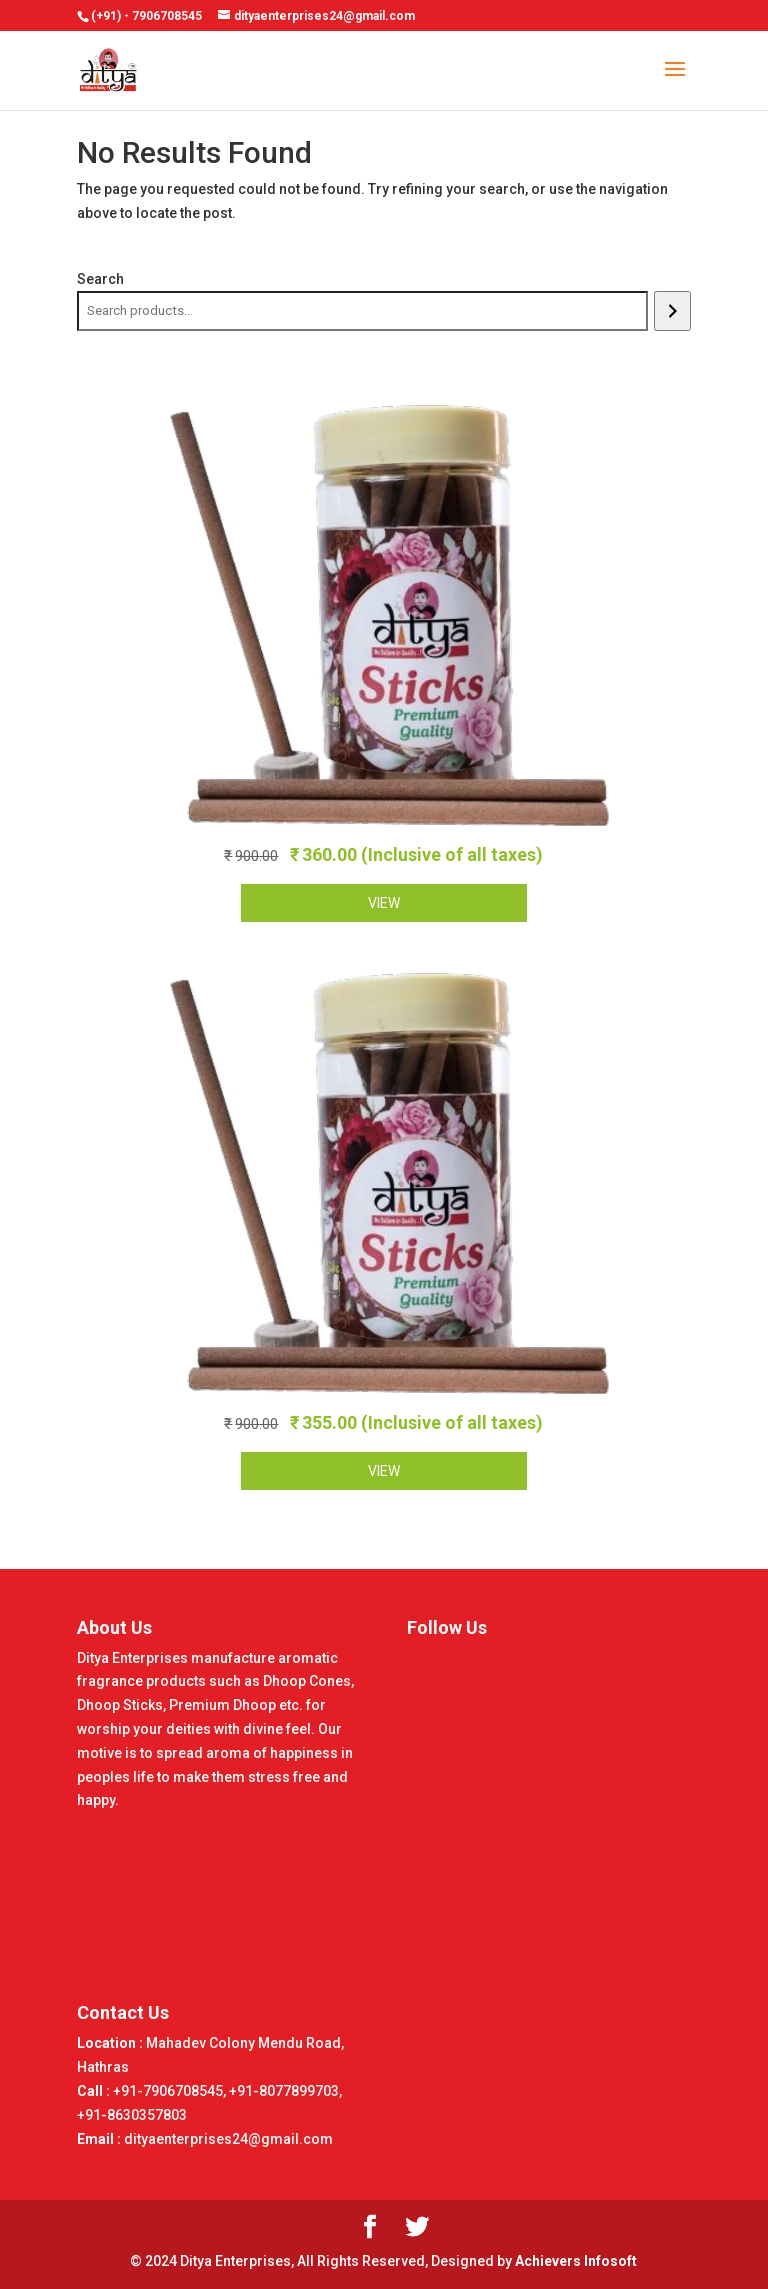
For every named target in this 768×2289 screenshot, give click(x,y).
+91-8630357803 (132, 2115)
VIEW (384, 903)
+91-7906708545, (171, 2091)
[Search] (672, 311)
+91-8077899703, (285, 2091)
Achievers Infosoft (576, 2261)
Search (100, 279)
